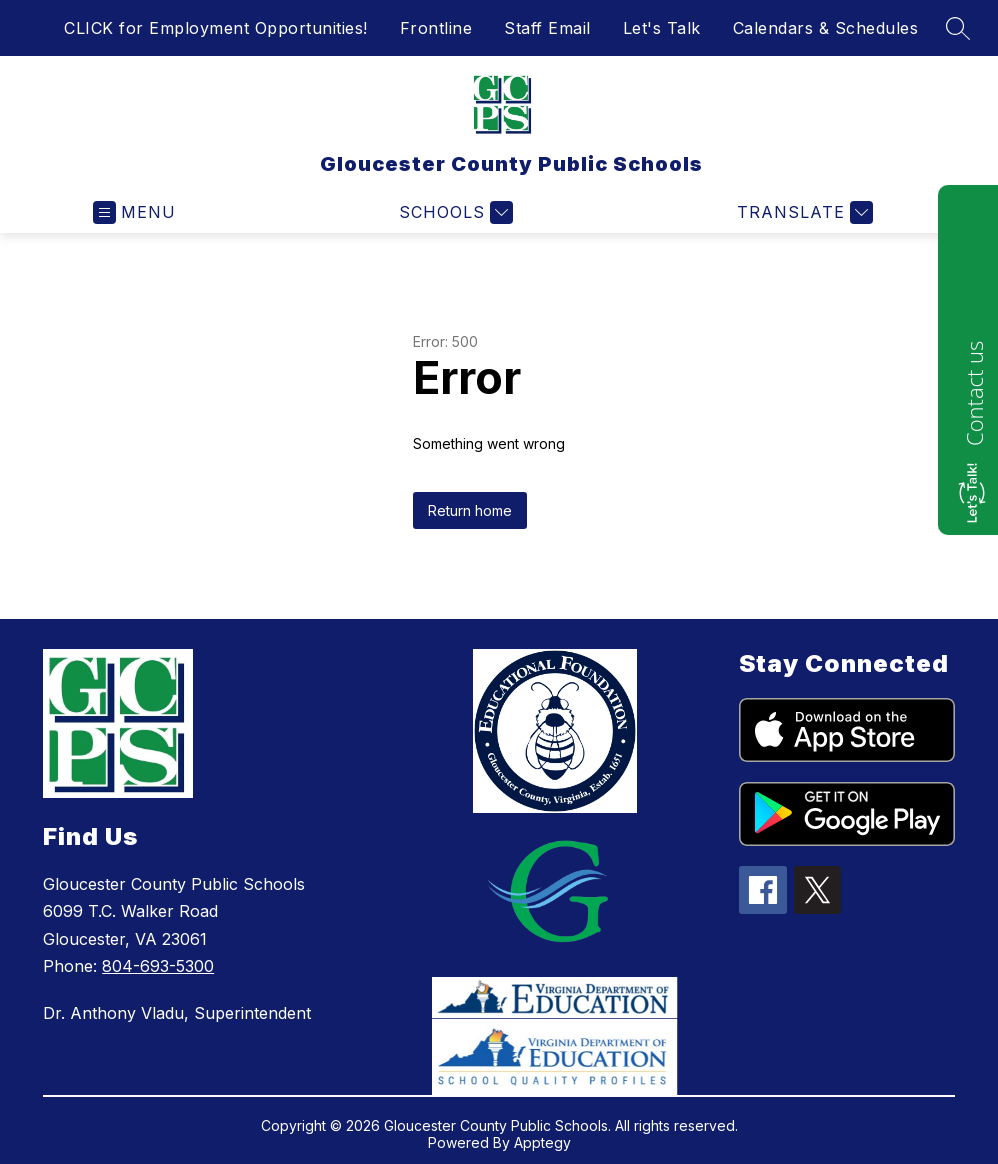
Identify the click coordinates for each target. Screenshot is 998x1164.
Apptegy (542, 1142)
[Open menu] (134, 212)
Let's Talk (662, 28)
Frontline (436, 28)
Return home (470, 510)
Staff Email (547, 28)
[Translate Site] (802, 212)
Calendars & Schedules (826, 28)
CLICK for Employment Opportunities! (216, 28)
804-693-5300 (158, 966)
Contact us (974, 393)
